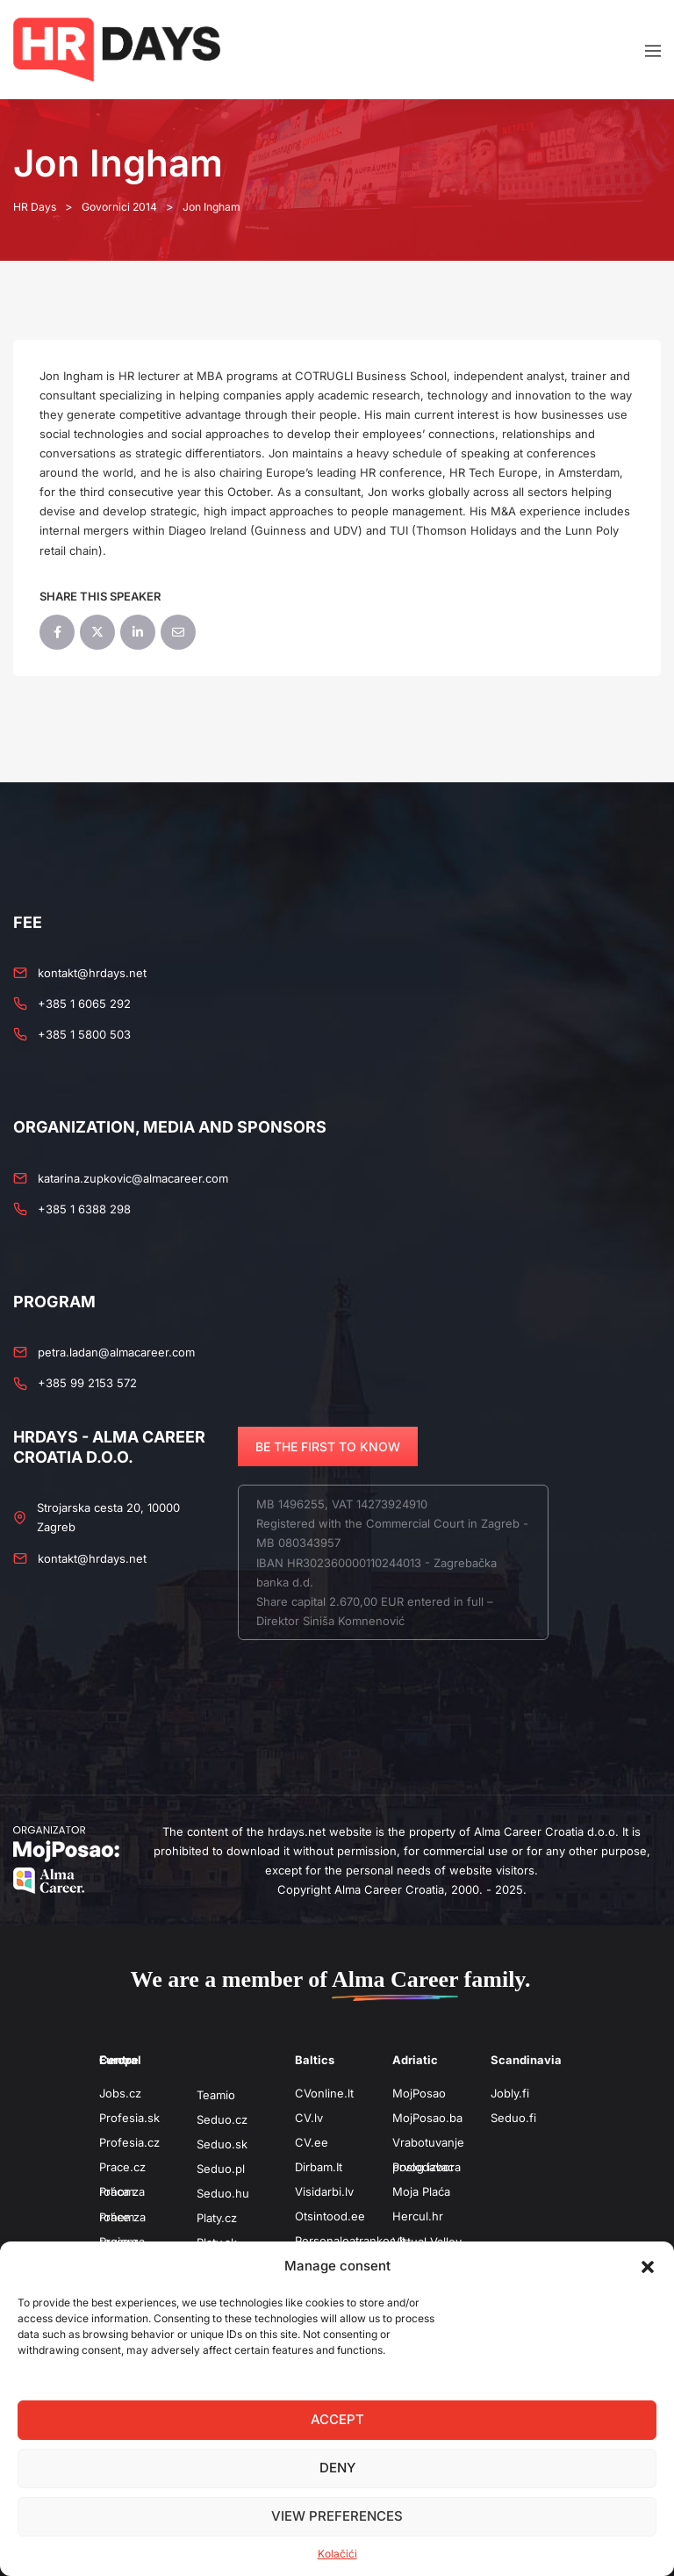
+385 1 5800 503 (84, 1034)
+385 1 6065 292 (84, 1004)
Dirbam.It (318, 2166)
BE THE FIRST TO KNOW (327, 1445)
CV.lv (309, 2117)
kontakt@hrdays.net (92, 972)
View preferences (337, 2516)
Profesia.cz (129, 2141)
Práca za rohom (122, 2191)
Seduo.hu (223, 2192)
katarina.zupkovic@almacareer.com (133, 1177)
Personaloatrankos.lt (350, 2241)
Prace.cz (122, 2167)
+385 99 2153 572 (87, 1383)
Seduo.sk (222, 2143)
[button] (647, 2266)
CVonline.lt (324, 2092)
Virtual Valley (427, 2241)
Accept (337, 2419)
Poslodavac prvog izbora (426, 2166)
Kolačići (337, 2553)
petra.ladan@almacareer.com (116, 1352)
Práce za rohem (122, 2216)
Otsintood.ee (330, 2216)
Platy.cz (217, 2218)
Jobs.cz (120, 2092)
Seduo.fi (513, 2117)
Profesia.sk (129, 2117)
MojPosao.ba (427, 2117)
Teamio (216, 2094)
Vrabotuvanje (428, 2141)
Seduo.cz (222, 2119)
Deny (337, 2467)
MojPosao (419, 2092)
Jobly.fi (510, 2092)
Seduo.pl (221, 2168)
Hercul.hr (417, 2216)
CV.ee (311, 2141)
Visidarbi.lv (324, 2191)
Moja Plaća (421, 2191)
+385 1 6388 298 (84, 1208)
